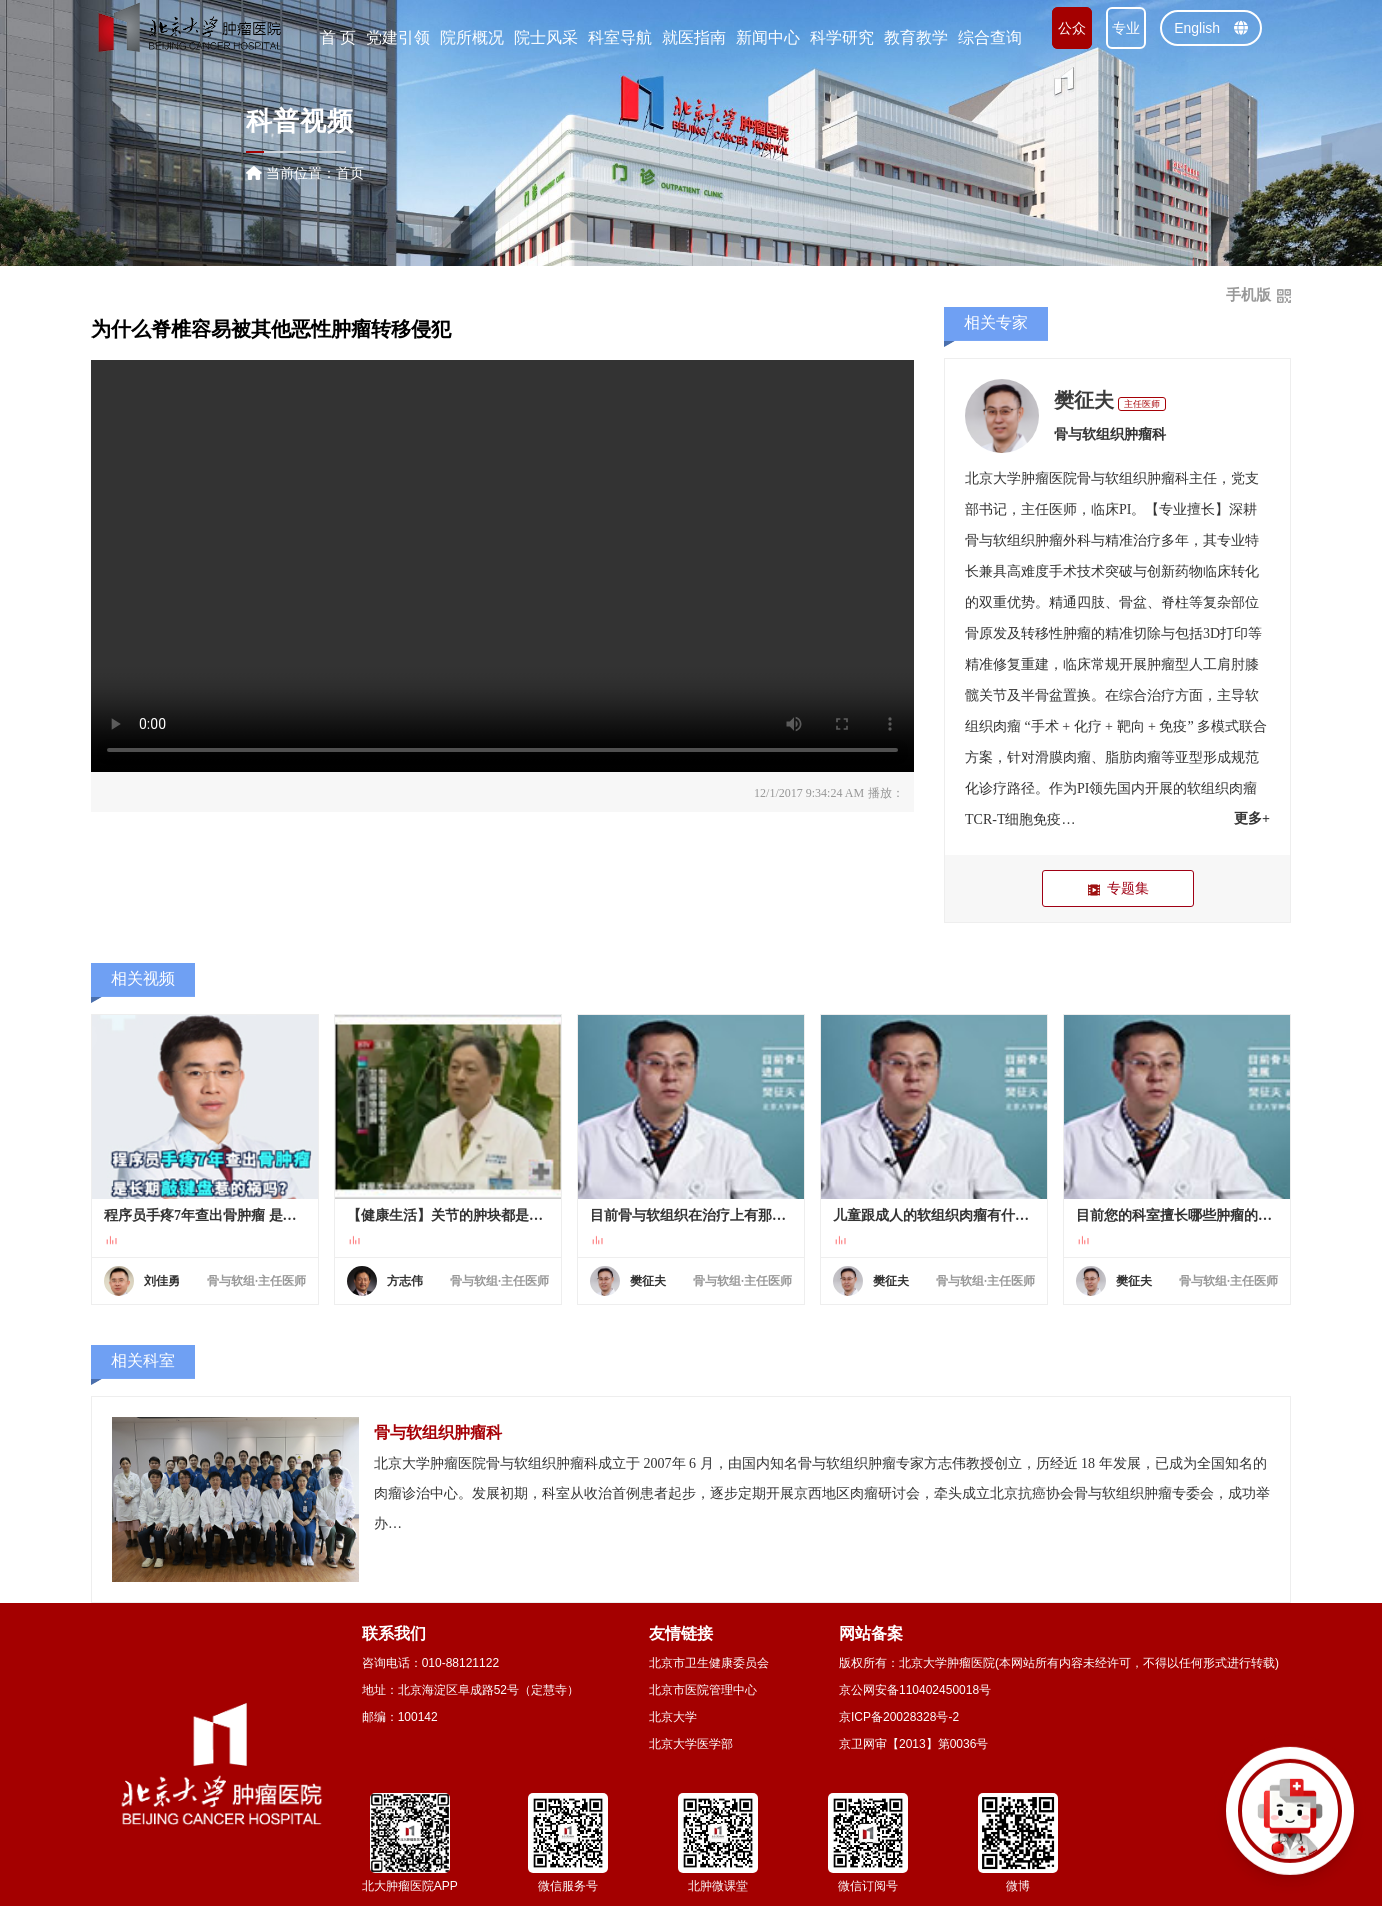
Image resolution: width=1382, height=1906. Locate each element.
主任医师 (1142, 404)
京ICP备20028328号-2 (899, 1717)
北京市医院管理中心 (703, 1690)
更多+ (1252, 818)
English (1211, 28)
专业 (1126, 28)
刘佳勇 (162, 1281)
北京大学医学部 (691, 1744)
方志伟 (405, 1281)
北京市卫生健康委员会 (709, 1663)
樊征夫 (1084, 400)
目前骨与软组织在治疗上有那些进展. (691, 1215)
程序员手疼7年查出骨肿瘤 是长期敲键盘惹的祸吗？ (205, 1215)
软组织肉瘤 (1222, 788)
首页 (350, 173)
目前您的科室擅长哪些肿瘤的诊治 (1177, 1215)
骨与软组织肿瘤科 (1110, 434)
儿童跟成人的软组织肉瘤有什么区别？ (934, 1215)
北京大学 (673, 1717)
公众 (1072, 28)
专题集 (1117, 888)
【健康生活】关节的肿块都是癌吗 (448, 1215)
